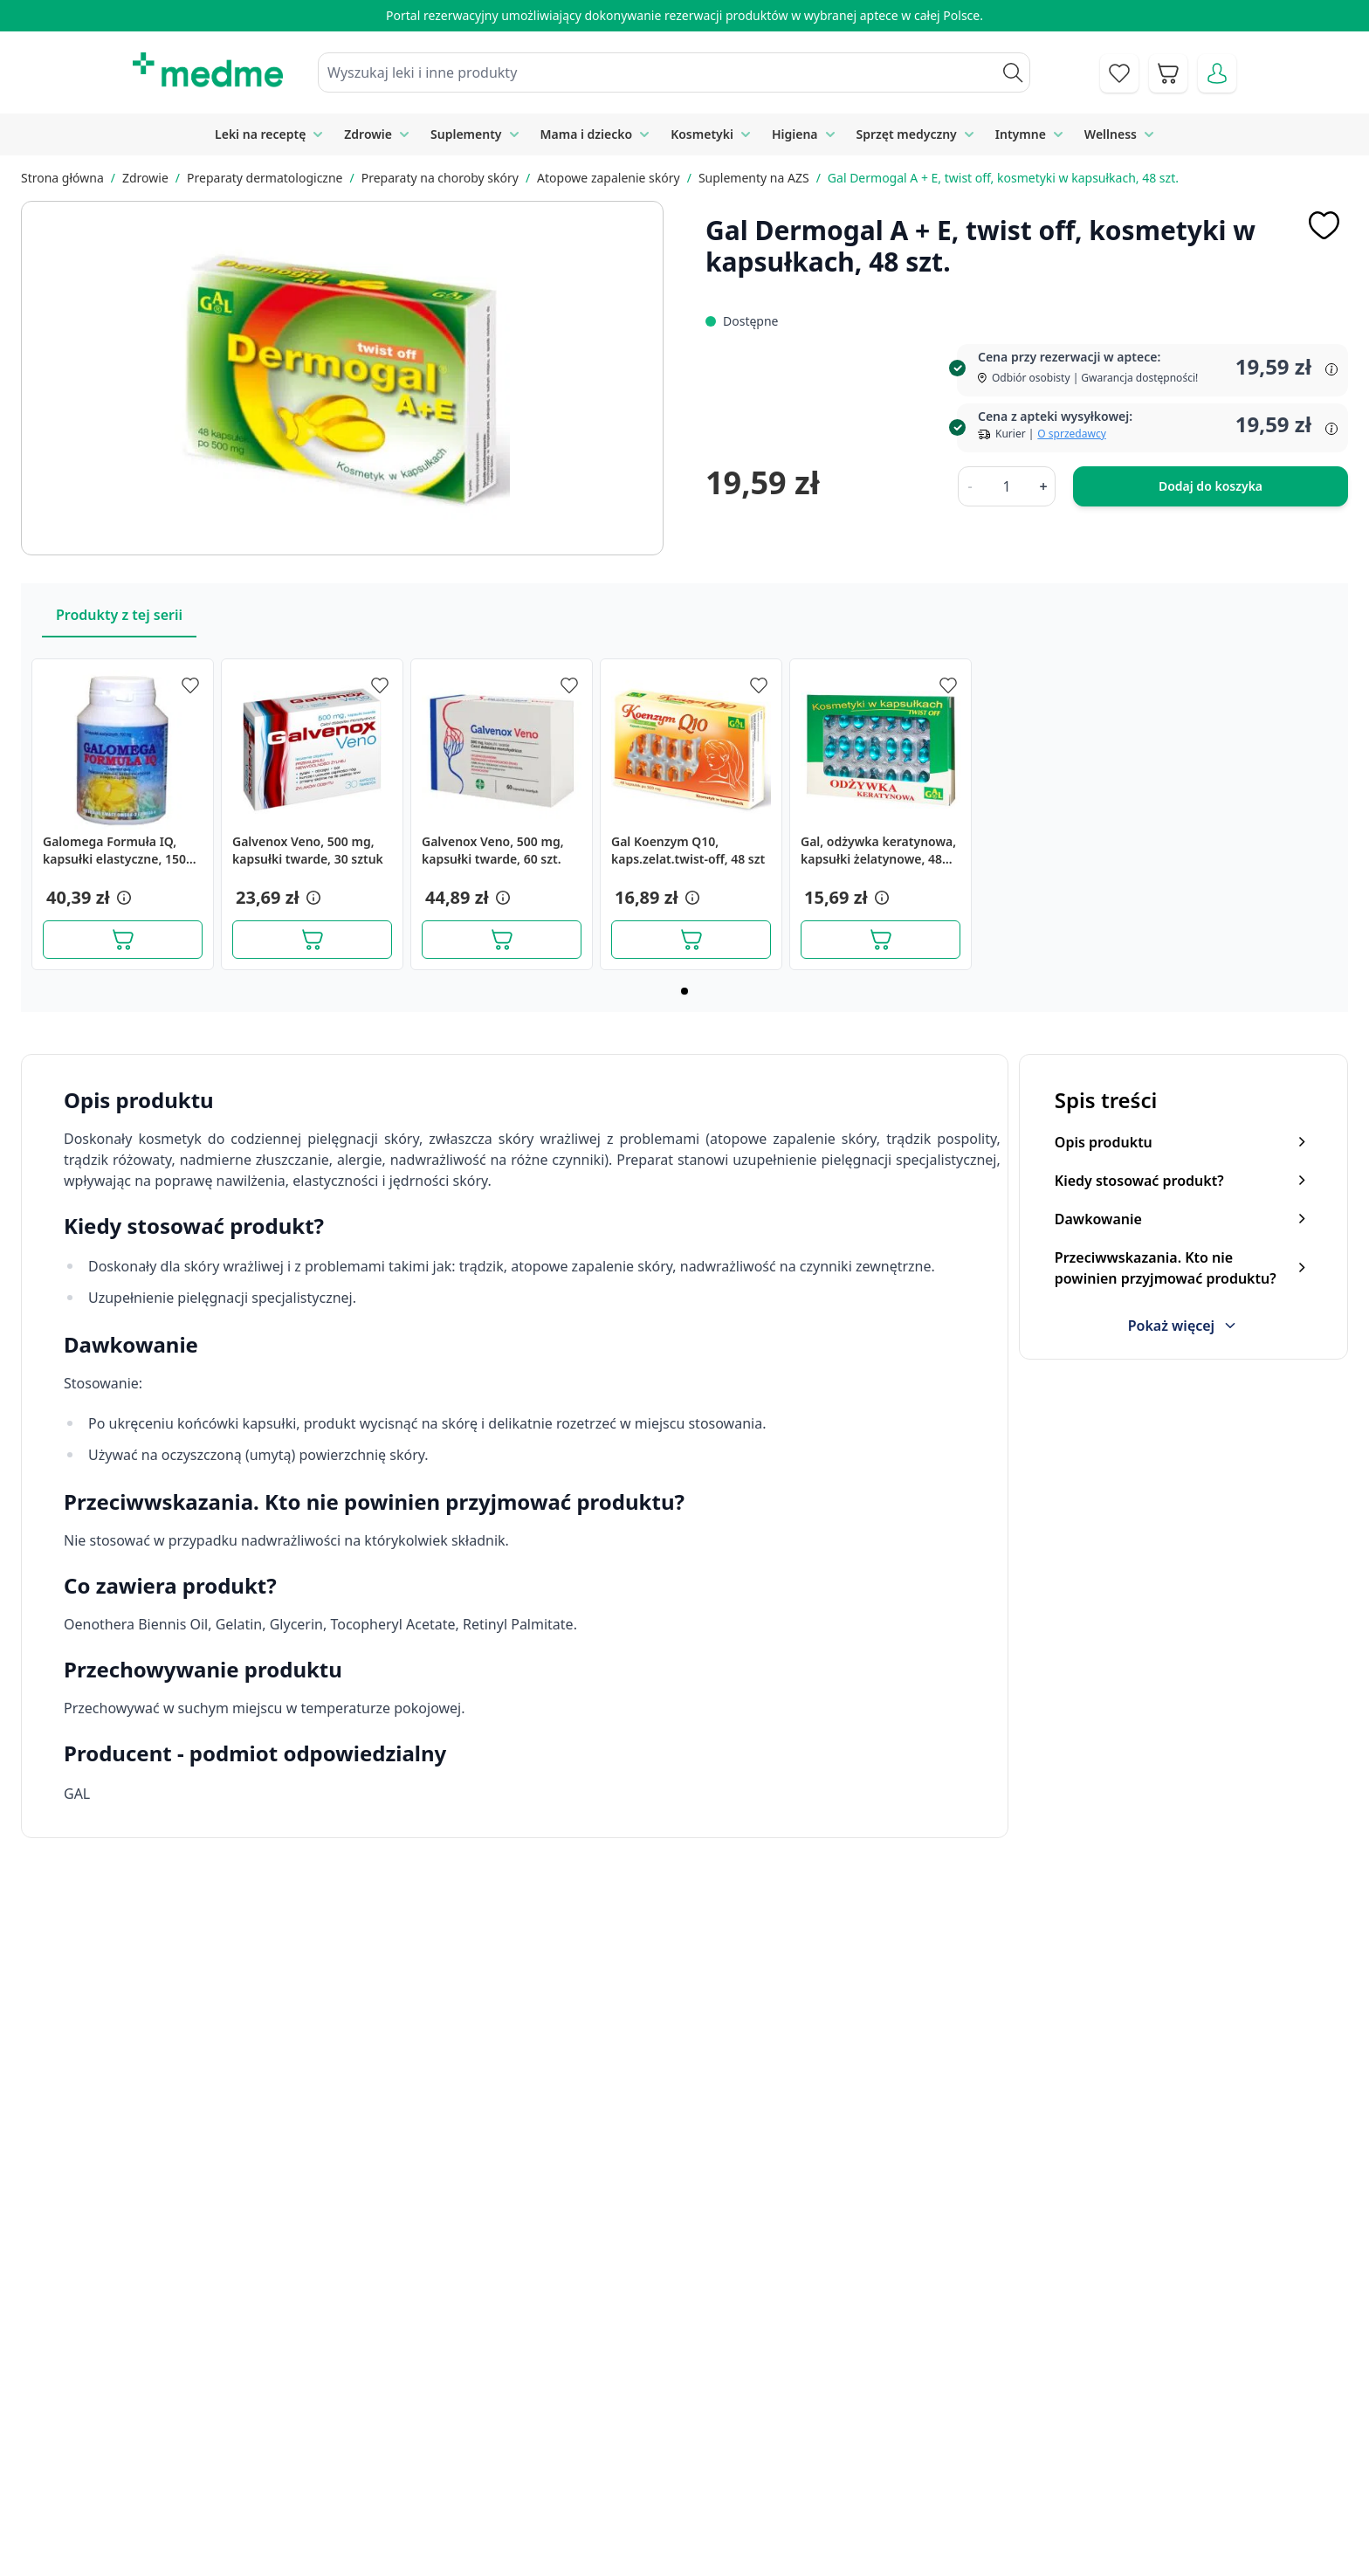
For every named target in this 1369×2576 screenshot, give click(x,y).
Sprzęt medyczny (906, 134)
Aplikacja (689, 2542)
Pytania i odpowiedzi (726, 2501)
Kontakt (490, 2422)
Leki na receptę (260, 134)
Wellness (1110, 134)
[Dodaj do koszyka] (123, 939)
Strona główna (62, 177)
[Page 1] (684, 991)
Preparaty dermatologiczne (264, 177)
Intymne (1020, 134)
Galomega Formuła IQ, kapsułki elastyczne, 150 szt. (114, 850)
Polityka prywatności (1017, 2422)
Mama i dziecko (586, 134)
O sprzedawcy (1071, 433)
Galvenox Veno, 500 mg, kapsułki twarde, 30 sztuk (307, 850)
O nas (484, 2501)
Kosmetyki (702, 134)
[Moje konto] (1217, 73)
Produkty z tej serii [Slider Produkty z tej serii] (119, 614)
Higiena (795, 134)
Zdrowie (368, 134)
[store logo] (208, 69)
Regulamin (499, 2462)
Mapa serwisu (705, 2462)
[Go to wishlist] (1119, 73)
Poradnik (690, 2422)
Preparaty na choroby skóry (440, 177)
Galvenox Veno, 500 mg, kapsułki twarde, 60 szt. (493, 850)
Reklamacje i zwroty (1014, 2462)
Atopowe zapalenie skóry (608, 177)
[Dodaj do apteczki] (1323, 225)
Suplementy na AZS (753, 177)
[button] (122, 898)
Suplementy (465, 134)
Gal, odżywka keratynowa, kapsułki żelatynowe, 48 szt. (878, 850)
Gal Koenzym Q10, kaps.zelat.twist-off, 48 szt (688, 850)
